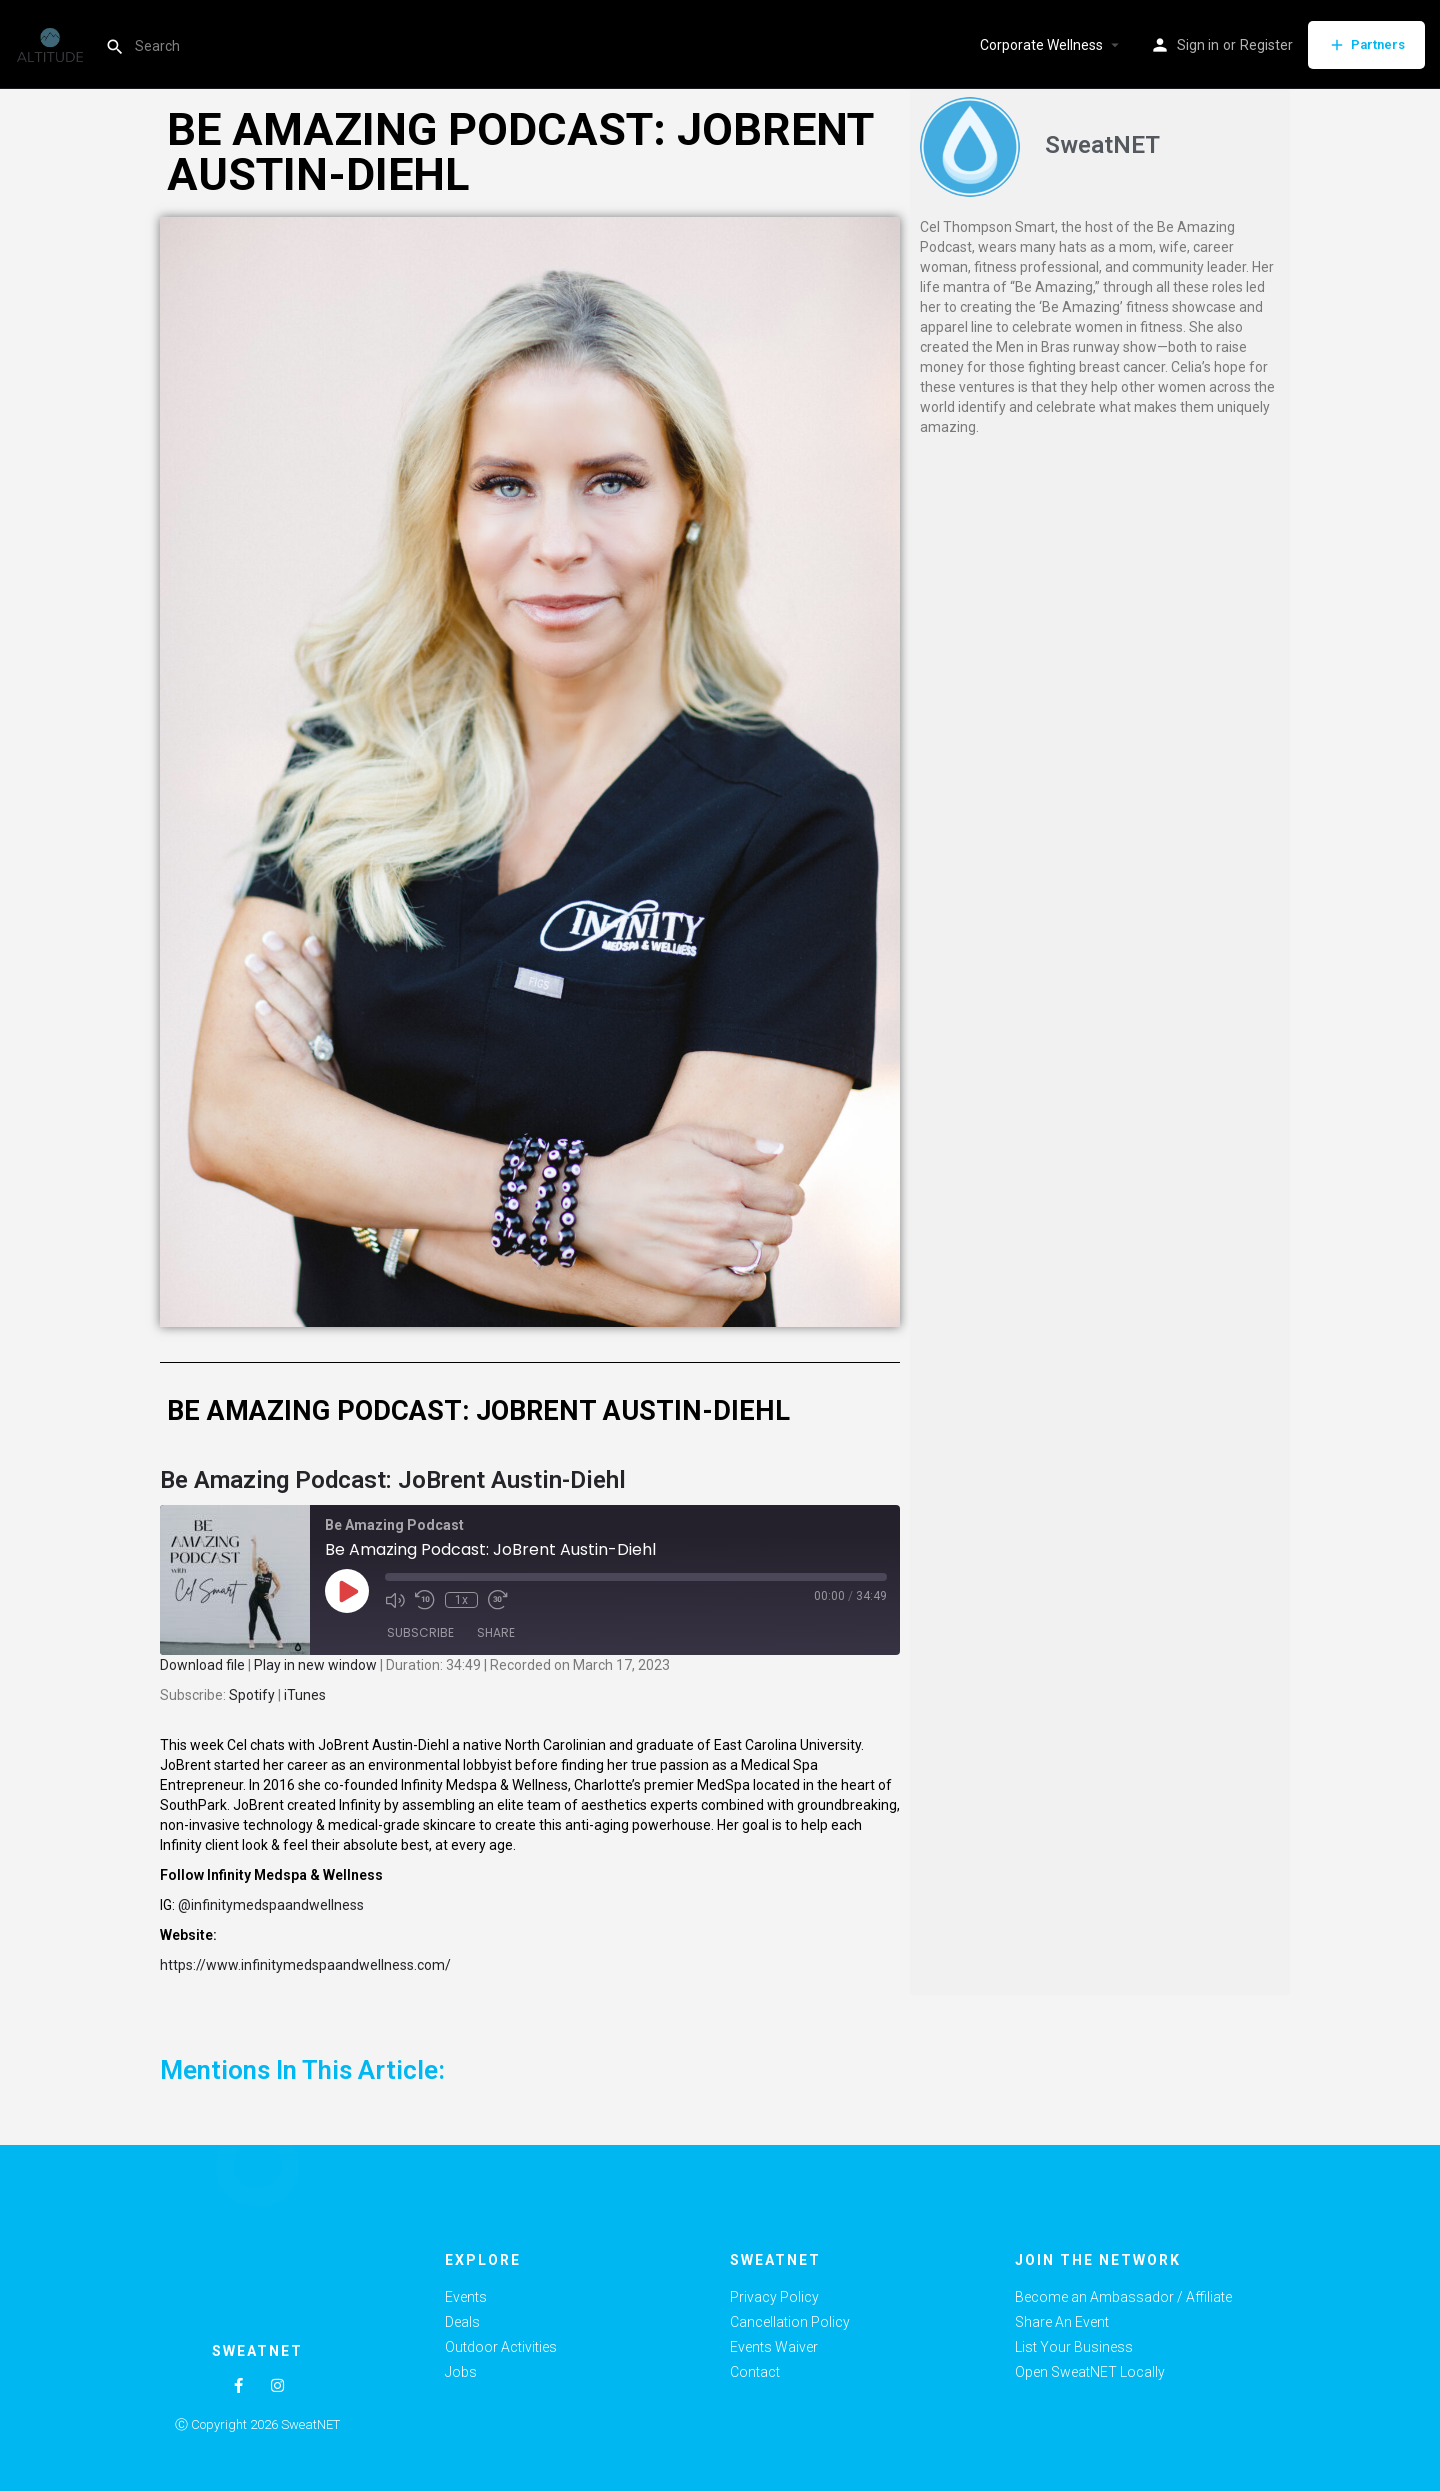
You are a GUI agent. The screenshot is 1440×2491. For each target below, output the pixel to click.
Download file (202, 1665)
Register (1266, 45)
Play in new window (315, 1665)
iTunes (305, 1695)
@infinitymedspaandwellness (271, 1905)
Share (496, 1632)
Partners (1366, 45)
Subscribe (420, 1632)
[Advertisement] (1100, 597)
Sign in (1198, 45)
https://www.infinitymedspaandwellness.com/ (305, 1965)
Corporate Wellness (1041, 45)
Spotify (252, 1695)
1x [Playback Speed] (461, 1600)
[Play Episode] (347, 1591)
